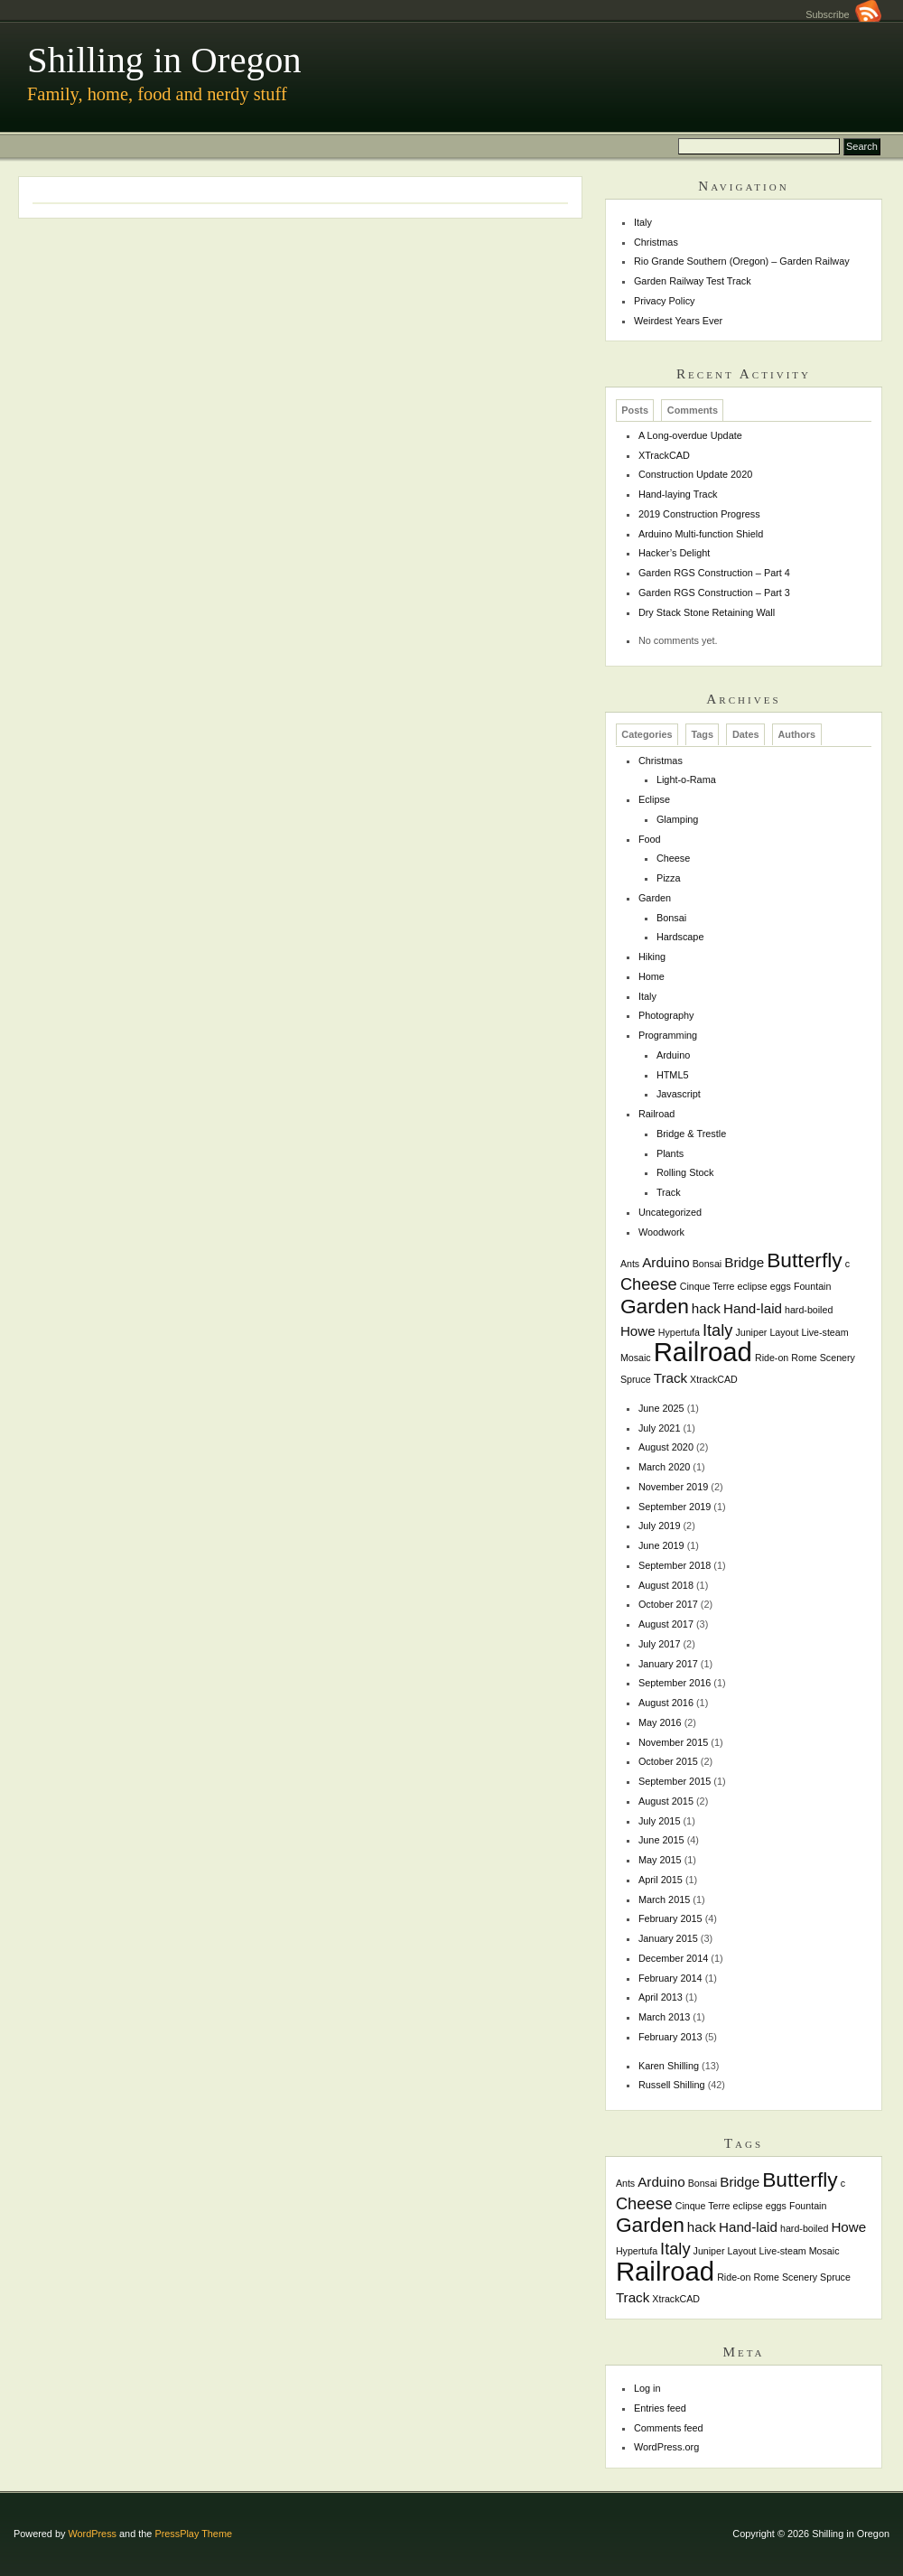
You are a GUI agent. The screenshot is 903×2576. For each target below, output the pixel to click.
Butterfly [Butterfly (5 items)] (804, 1260)
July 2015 (659, 1820)
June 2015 (661, 1839)
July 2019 (659, 1525)
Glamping (677, 819)
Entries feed (660, 2408)
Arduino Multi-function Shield (700, 533)
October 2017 (668, 1604)
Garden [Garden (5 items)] (654, 1306)
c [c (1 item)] (847, 1263)
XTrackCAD (664, 455)
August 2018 (666, 1585)
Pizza (668, 878)
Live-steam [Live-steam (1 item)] (824, 1332)
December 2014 (673, 1958)
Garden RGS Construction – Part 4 (714, 572)
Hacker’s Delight (674, 552)
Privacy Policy (664, 300)
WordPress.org (666, 2446)
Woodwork (661, 1232)
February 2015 (670, 1918)
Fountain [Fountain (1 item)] (812, 1286)
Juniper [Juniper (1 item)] (751, 1332)
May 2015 (660, 1859)
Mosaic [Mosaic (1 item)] (635, 1357)
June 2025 (661, 1408)
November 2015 (673, 1742)
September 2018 (674, 1565)
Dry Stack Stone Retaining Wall (706, 612)
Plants (670, 1153)
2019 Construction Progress (699, 514)
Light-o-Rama (686, 779)
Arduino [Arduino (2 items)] (665, 1262)
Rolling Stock (684, 1172)
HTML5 (672, 1074)
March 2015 (664, 1899)
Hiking (652, 956)
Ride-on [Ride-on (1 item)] (771, 1357)
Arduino (673, 1055)
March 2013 (664, 2016)
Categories (646, 735)
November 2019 (673, 1486)
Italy (643, 222)
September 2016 (674, 1682)
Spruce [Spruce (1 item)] (635, 1379)
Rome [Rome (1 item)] (803, 1357)
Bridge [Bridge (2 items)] (744, 1262)
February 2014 (670, 1978)
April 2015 (660, 1879)
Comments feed (668, 2427)
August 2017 (666, 1624)
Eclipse (654, 799)
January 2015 (668, 1938)
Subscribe (843, 14)
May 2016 (660, 1722)
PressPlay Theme (193, 2533)
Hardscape (680, 936)
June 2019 (661, 1545)
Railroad (656, 1113)
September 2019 (674, 1506)
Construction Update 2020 (695, 474)
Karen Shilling (668, 2065)
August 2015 (666, 1801)
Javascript (678, 1093)
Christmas (656, 242)
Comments (692, 410)
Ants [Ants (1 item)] (629, 1263)
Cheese (673, 858)
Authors (796, 735)
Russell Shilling (671, 2084)
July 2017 (659, 1643)
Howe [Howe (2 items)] (638, 1331)
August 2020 (666, 1447)
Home (651, 976)
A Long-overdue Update (690, 435)
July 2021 (659, 1428)
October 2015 (668, 1761)
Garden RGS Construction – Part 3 (714, 592)
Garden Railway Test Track (692, 280)
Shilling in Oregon (164, 60)
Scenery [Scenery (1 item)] (837, 1357)
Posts (634, 410)
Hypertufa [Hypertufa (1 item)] (679, 1332)
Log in (647, 2388)
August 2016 (666, 1702)
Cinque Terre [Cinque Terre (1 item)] (707, 1286)
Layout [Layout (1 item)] (783, 1332)
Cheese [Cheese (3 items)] (648, 1283)
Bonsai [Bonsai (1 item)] (707, 1263)
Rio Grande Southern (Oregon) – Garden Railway (742, 261)
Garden (654, 897)
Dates (745, 735)
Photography (666, 1015)
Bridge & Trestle (691, 1133)
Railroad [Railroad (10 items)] (703, 1352)
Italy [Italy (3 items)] (717, 1330)
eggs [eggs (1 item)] (780, 1286)
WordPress (92, 2533)
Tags (702, 735)
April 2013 (660, 1997)
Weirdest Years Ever (678, 320)
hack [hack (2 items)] (706, 1308)
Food (649, 839)
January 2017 (668, 1663)
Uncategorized (670, 1212)
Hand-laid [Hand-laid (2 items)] (752, 1308)
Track (668, 1192)
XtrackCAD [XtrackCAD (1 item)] (714, 1379)
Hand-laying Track (678, 494)
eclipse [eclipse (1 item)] (753, 1286)
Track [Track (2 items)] (670, 1378)
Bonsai (671, 917)
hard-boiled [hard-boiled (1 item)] (809, 1309)
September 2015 (674, 1781)
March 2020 (664, 1466)
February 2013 (670, 2036)
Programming (667, 1035)
